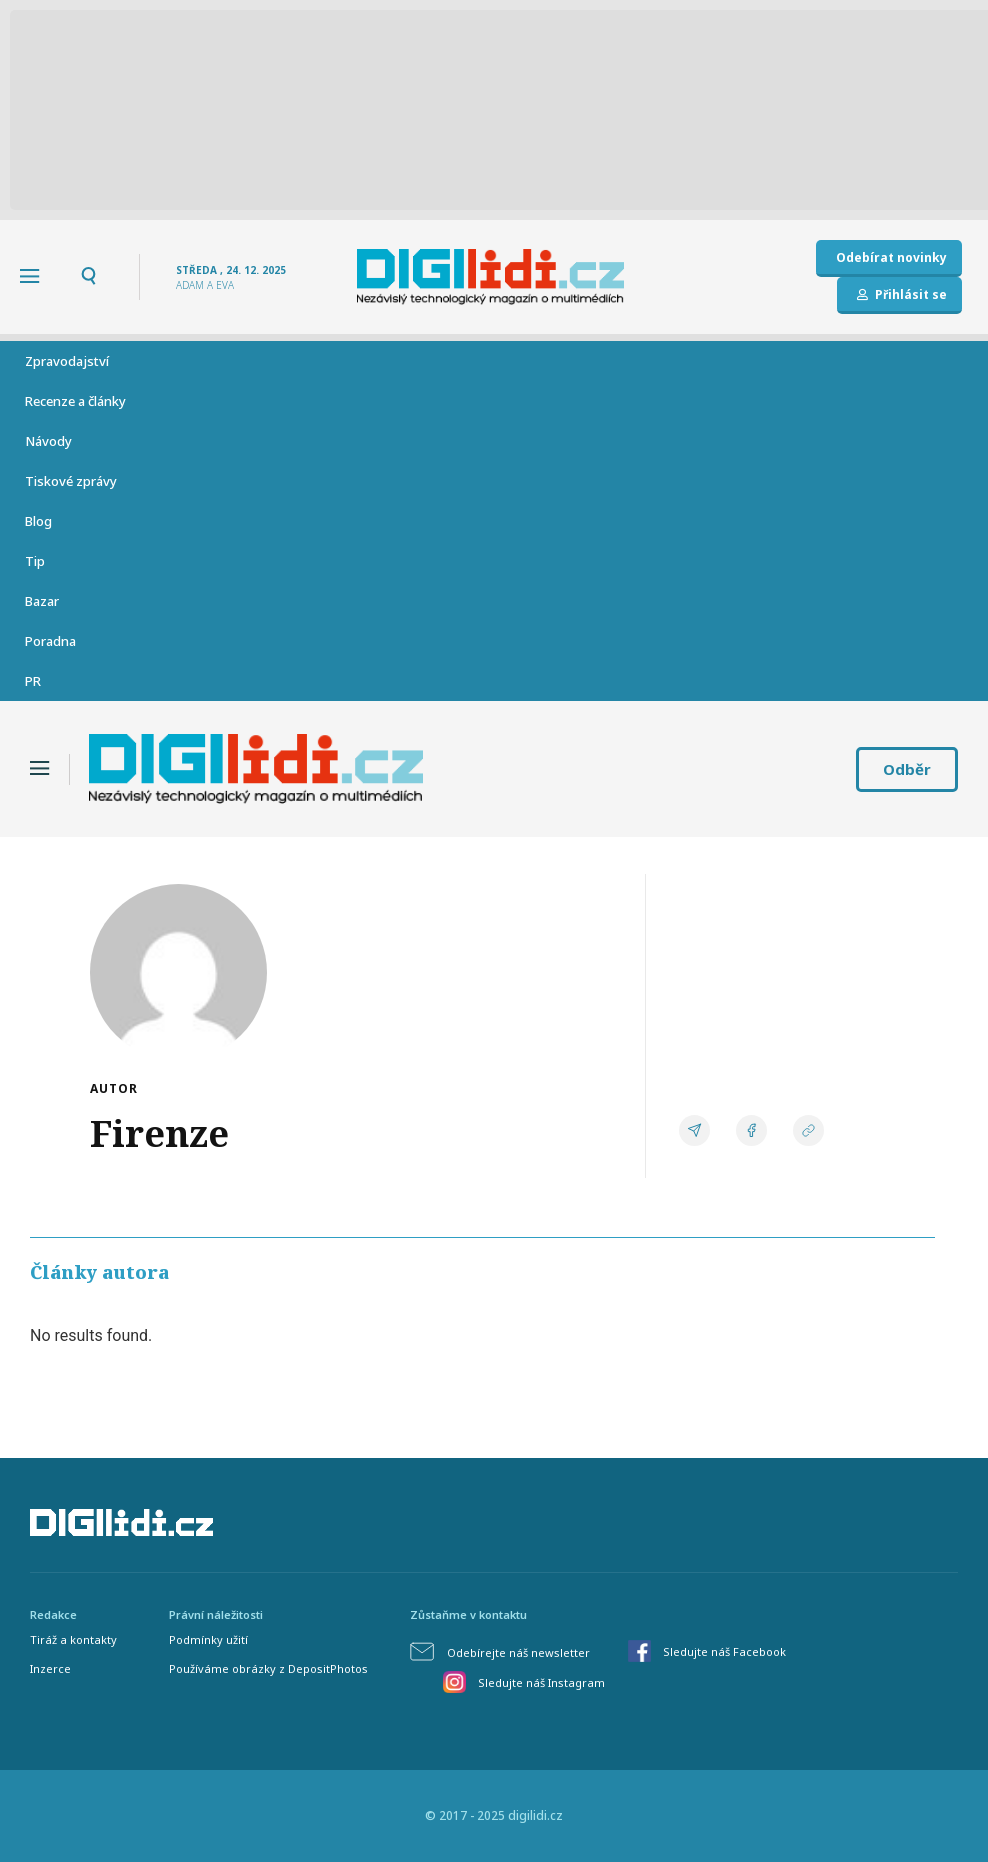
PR (33, 681)
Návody (48, 441)
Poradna (50, 641)
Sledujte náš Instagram (541, 1682)
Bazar (42, 601)
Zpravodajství (67, 361)
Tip (35, 561)
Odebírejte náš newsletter (518, 1652)
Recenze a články (75, 401)
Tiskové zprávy (71, 481)
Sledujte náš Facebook (724, 1651)
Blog (38, 521)
